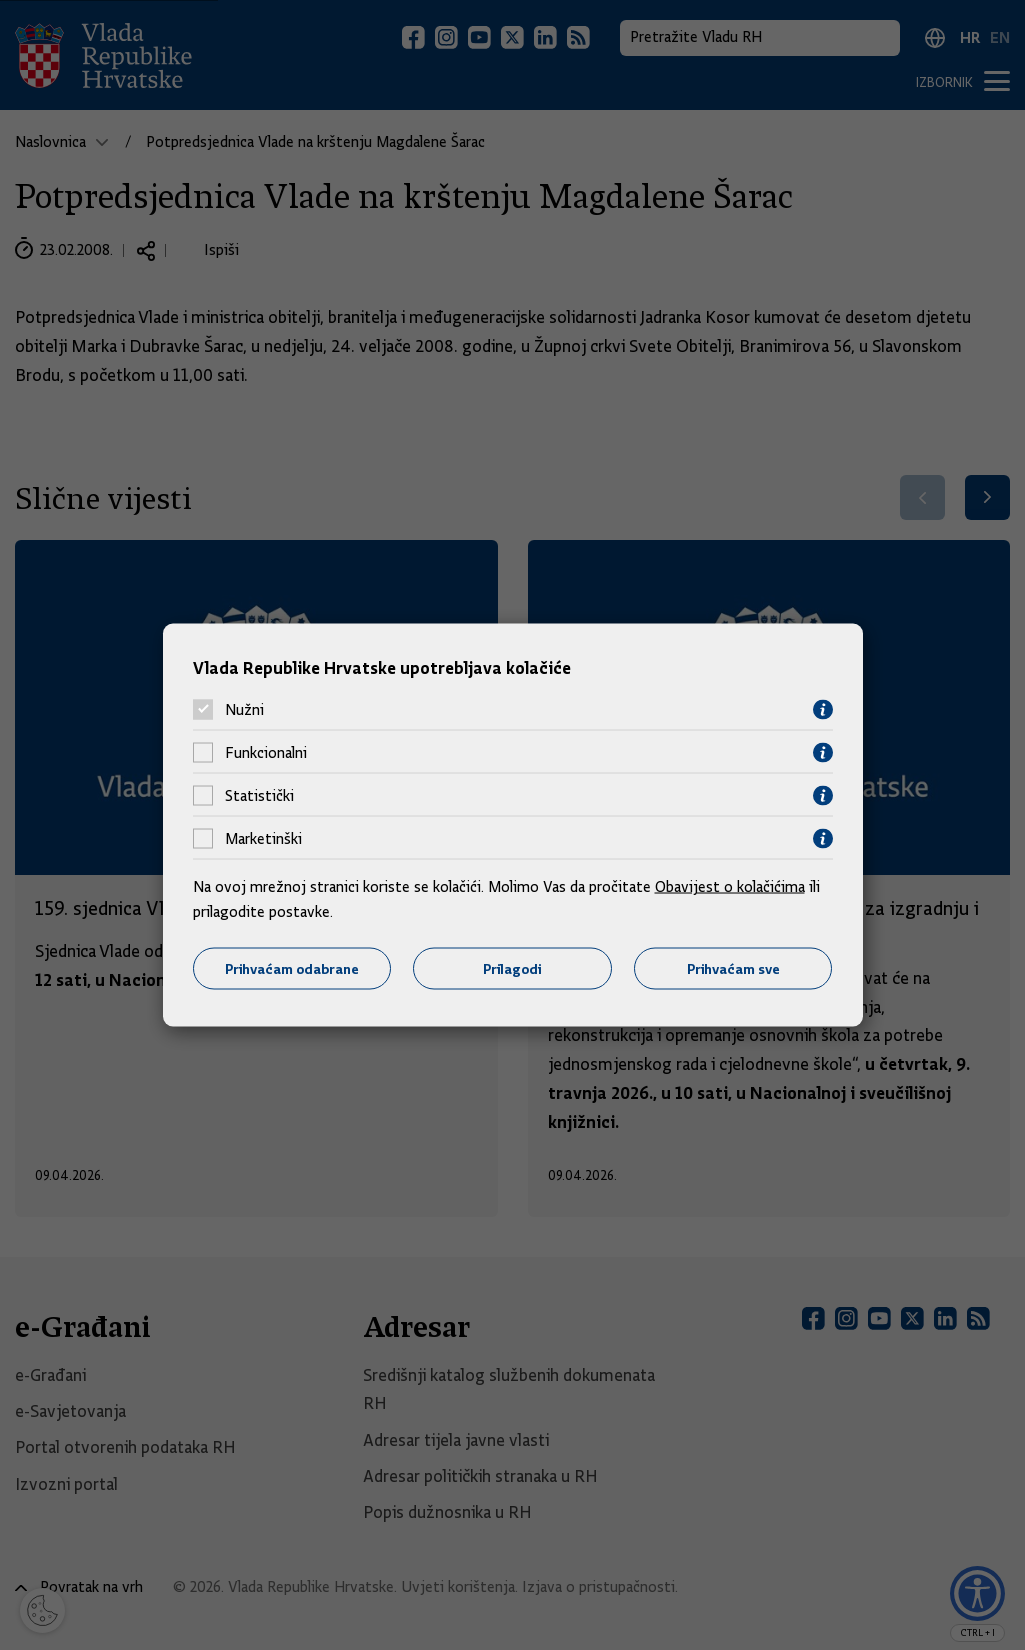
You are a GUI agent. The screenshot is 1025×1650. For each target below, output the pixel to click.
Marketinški (263, 839)
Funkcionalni (266, 753)
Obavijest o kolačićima (730, 886)
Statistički (259, 796)
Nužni (244, 710)
